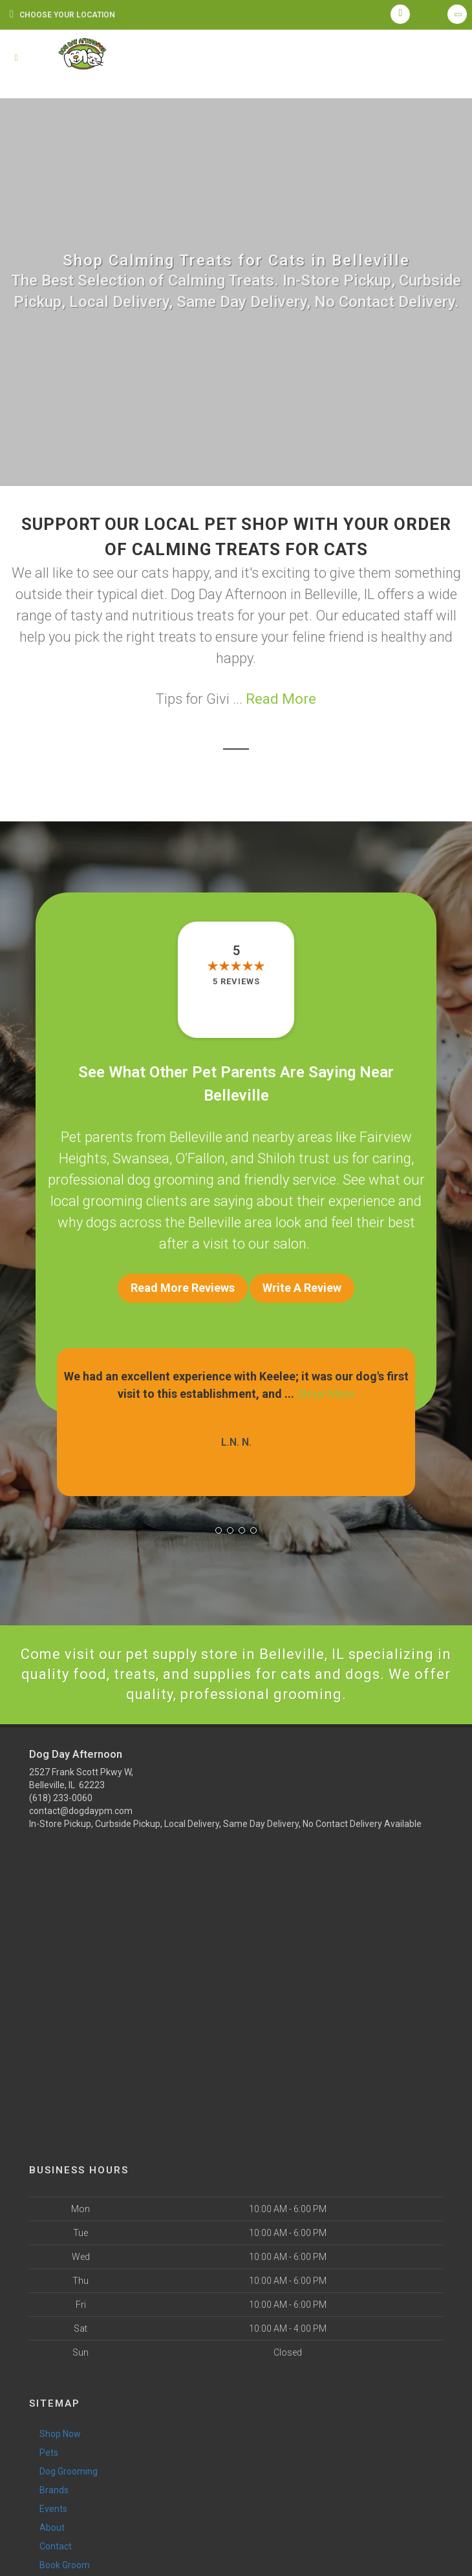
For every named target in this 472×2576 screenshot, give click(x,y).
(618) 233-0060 (60, 1798)
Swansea (141, 1158)
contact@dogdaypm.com (81, 1811)
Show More (326, 1393)
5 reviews (236, 981)
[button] (218, 1530)
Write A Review (302, 1287)
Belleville (195, 1137)
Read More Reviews (183, 1287)
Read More (281, 699)
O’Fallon (200, 1158)
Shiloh (276, 1158)
